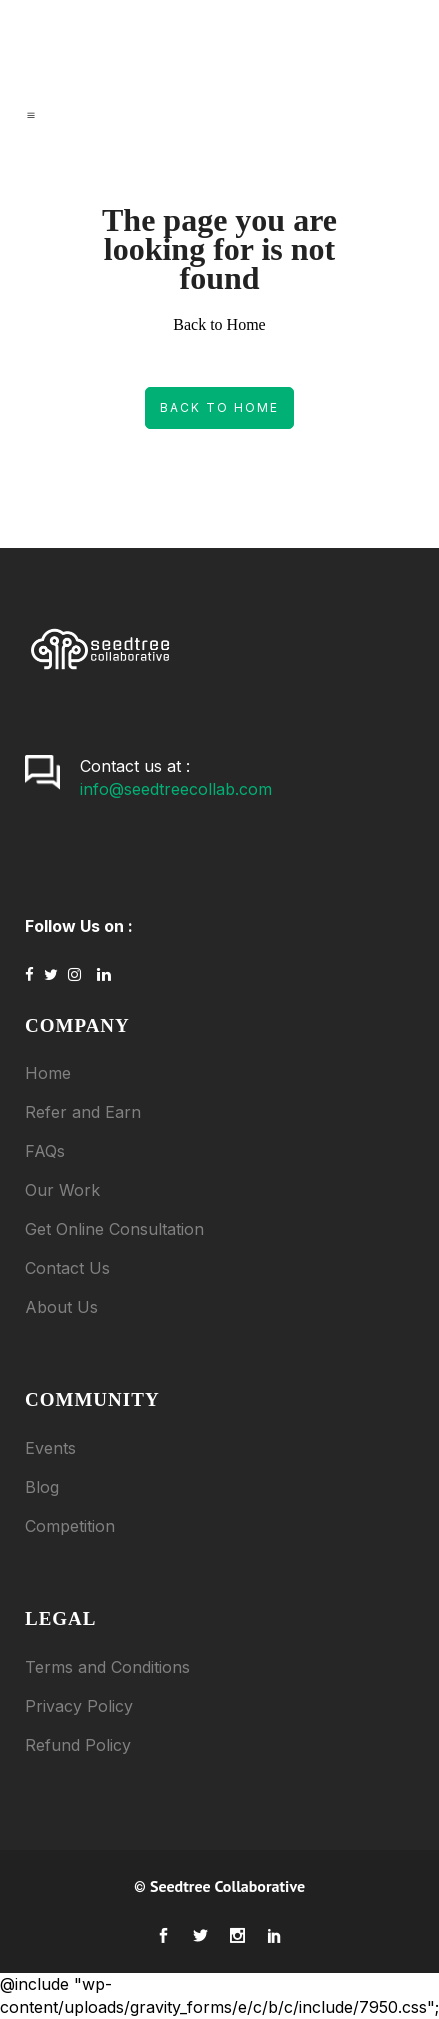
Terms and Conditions (107, 1667)
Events (50, 1448)
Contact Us (67, 1268)
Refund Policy (78, 1745)
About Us (61, 1307)
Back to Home (219, 407)
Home (48, 1073)
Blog (42, 1487)
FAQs (45, 1151)
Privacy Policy (79, 1706)
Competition (70, 1526)
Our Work (62, 1190)
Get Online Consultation (114, 1229)
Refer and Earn (83, 1112)
